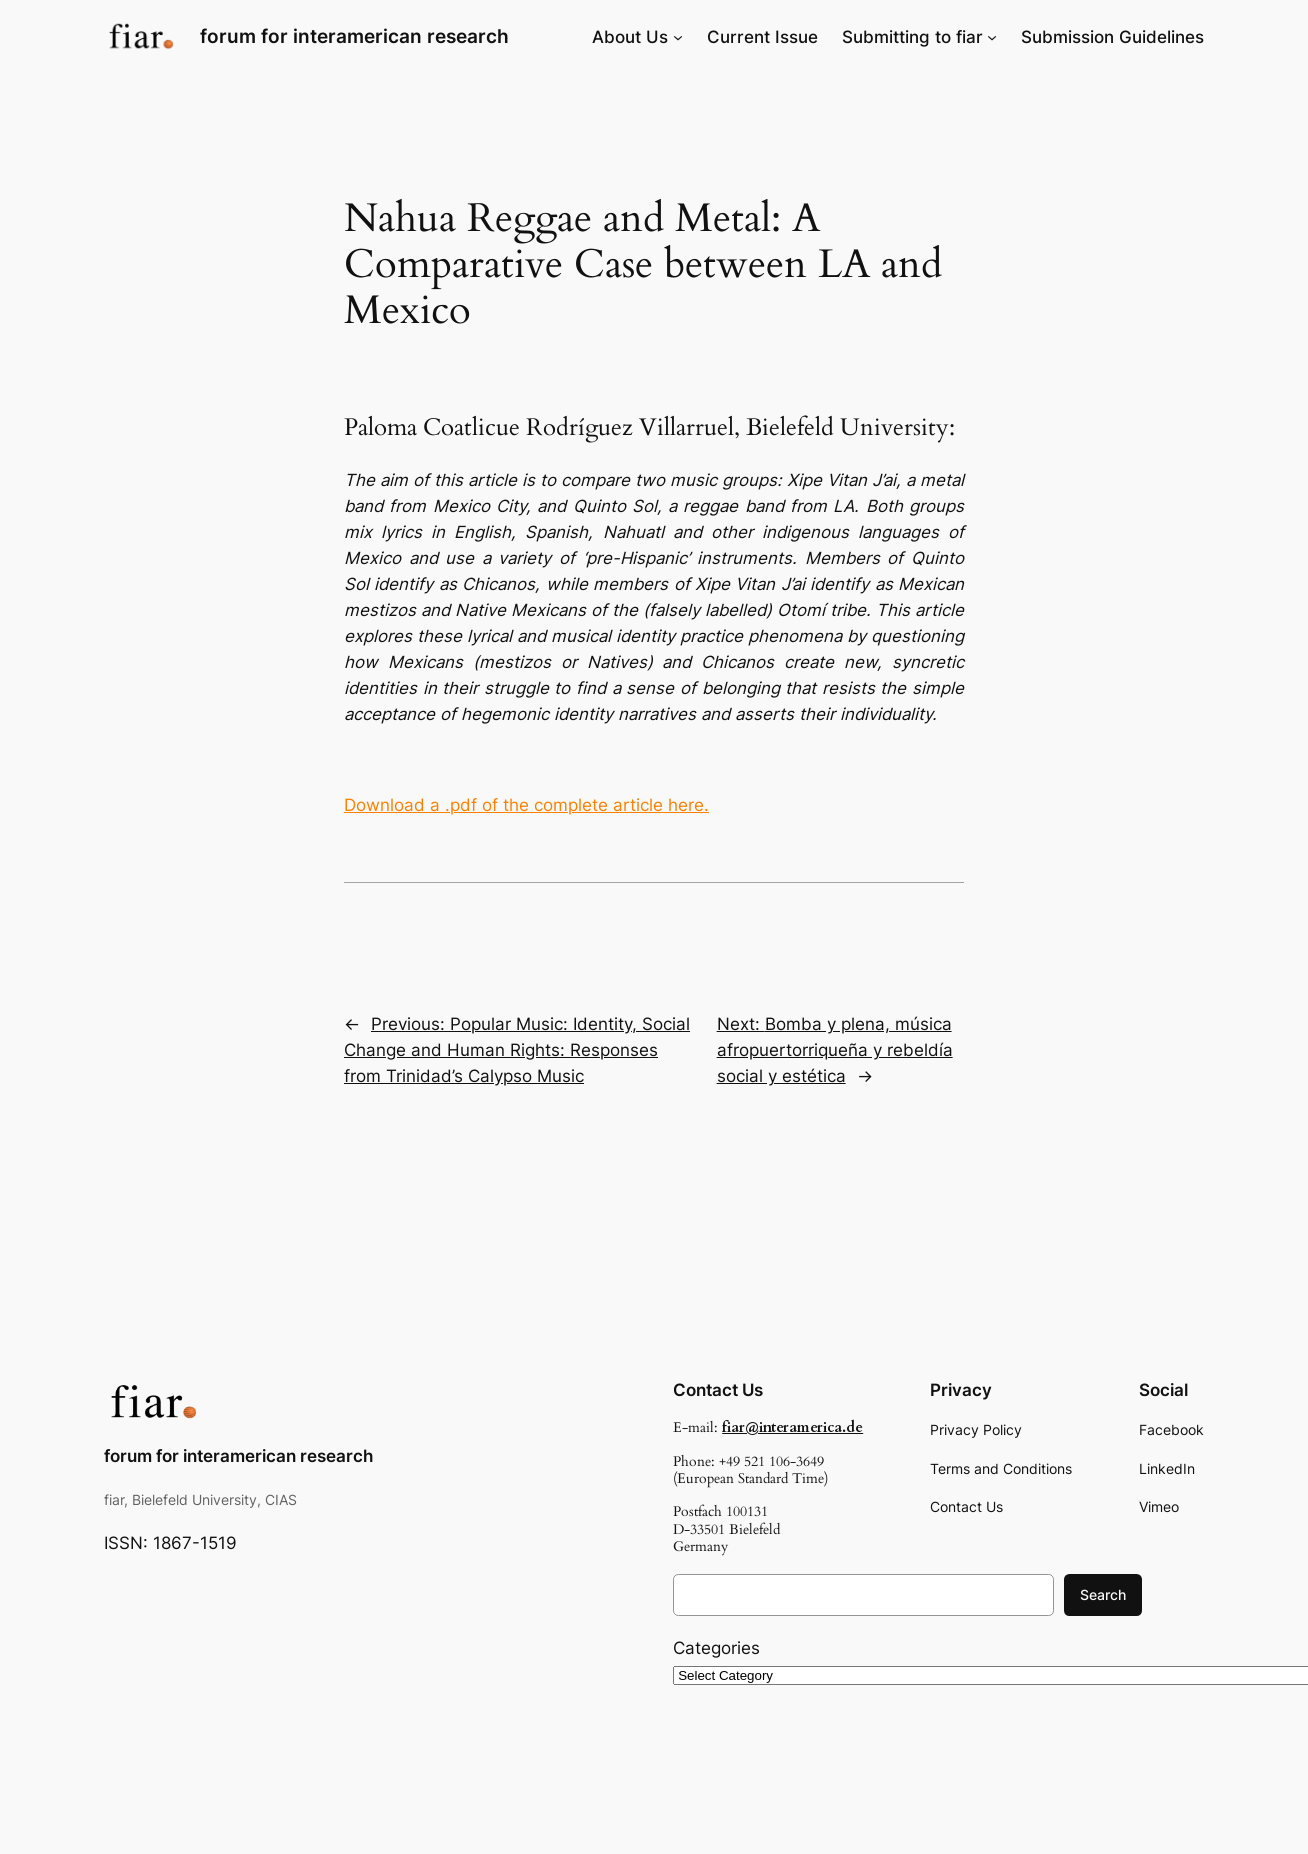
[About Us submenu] (678, 37)
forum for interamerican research (354, 36)
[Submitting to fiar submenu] (992, 37)
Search (1103, 1594)
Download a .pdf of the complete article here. (526, 805)
